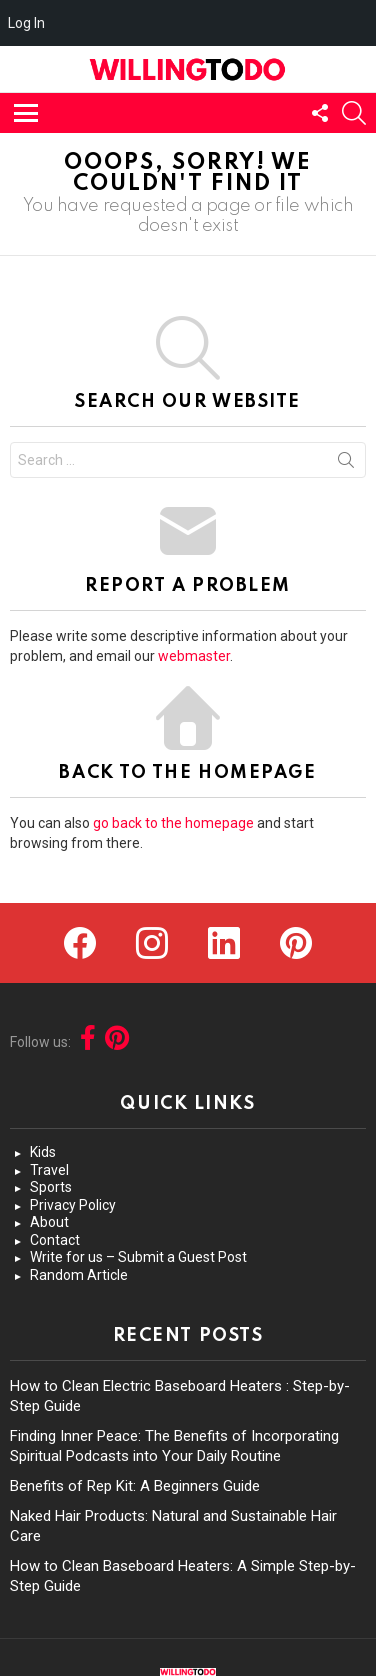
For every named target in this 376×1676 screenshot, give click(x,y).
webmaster (194, 656)
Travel (49, 1170)
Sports (51, 1187)
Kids (43, 1152)
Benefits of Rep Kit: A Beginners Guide (135, 1486)
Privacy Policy (73, 1205)
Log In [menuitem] (26, 23)
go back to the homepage (173, 823)
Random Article (79, 1275)
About (49, 1222)
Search (346, 464)
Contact (55, 1240)
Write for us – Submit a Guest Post (138, 1257)
